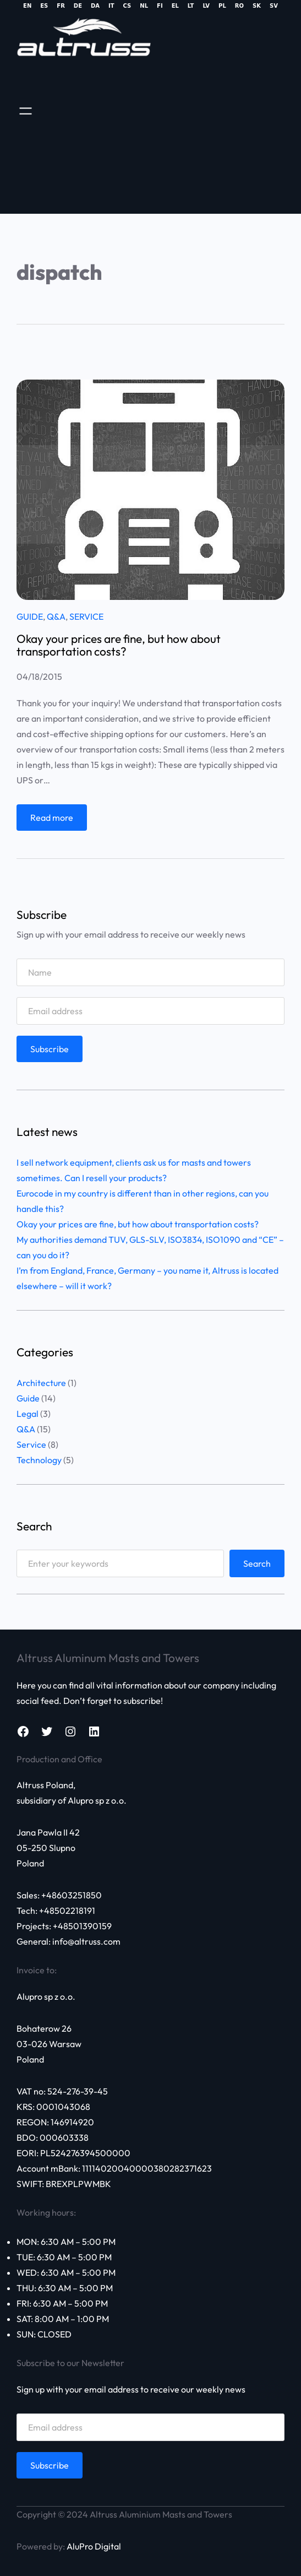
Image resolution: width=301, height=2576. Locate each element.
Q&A (56, 616)
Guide (30, 616)
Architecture (41, 1382)
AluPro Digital (94, 2546)
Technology (39, 1459)
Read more (55, 820)
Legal (28, 1413)
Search (257, 1563)
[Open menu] (26, 111)
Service (86, 616)
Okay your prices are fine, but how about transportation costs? (119, 645)
